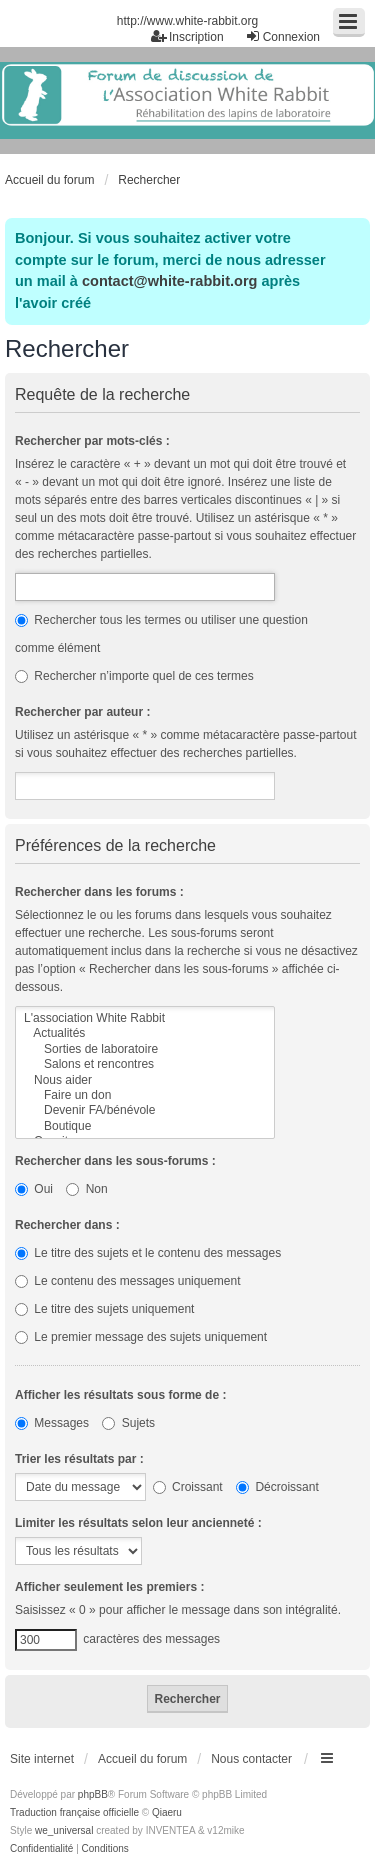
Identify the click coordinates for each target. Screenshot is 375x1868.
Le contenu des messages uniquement (127, 1281)
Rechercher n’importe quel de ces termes (134, 676)
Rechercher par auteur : (82, 712)
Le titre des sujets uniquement (104, 1309)
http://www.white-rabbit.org (187, 21)
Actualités (145, 1033)
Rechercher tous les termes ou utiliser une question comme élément (161, 634)
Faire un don (145, 1095)
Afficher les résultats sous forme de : (120, 1395)
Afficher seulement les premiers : (109, 1587)
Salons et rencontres (145, 1064)
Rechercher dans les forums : (99, 892)
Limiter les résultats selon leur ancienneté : (138, 1523)
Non (86, 1189)
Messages (52, 1423)
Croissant (188, 1487)
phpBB (93, 1794)
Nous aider (145, 1080)
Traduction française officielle (74, 1812)
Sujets (128, 1423)
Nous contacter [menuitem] (251, 1759)
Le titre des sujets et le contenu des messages (148, 1253)
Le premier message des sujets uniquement (141, 1337)
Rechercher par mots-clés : (92, 441)
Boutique (145, 1126)
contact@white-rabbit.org (169, 281)
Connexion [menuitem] (282, 36)
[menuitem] (41, 1849)
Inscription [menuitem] (187, 36)
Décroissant (277, 1487)
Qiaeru (167, 1812)
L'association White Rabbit (145, 1018)
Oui (34, 1189)
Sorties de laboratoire (145, 1049)
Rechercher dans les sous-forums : (115, 1161)
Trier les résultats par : (79, 1459)
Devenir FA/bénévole (145, 1110)
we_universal (64, 1830)
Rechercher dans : (67, 1225)
